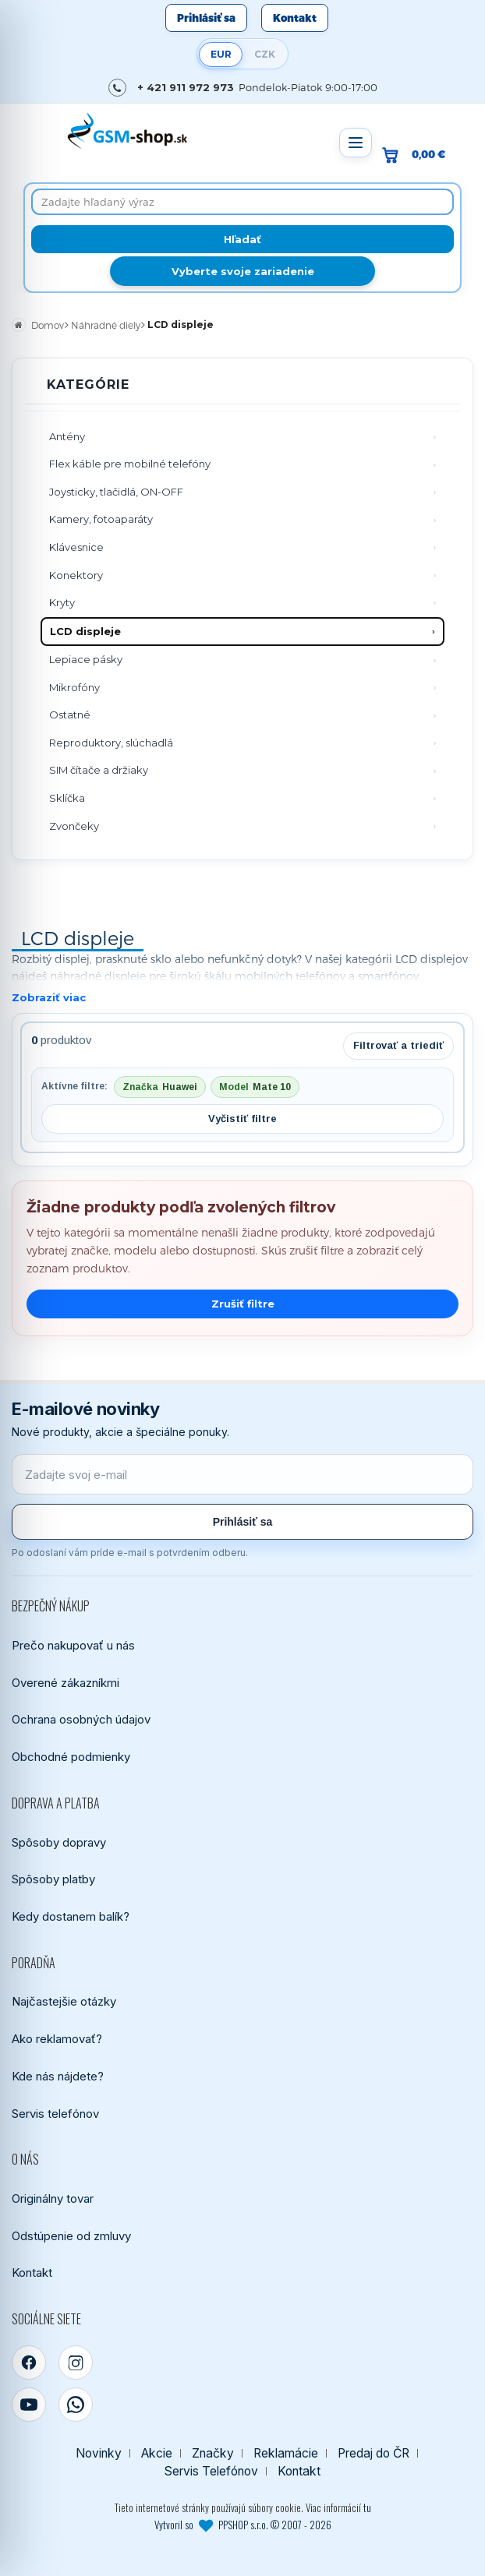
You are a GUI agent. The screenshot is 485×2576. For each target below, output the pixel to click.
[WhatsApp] (75, 2404)
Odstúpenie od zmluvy (71, 2235)
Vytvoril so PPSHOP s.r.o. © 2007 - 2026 (242, 2524)
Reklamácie (285, 2453)
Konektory (76, 575)
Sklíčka (67, 798)
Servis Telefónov (211, 2471)
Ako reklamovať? (57, 2038)
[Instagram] (75, 2362)
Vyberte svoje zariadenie (243, 271)
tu (367, 2507)
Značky (213, 2453)
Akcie (156, 2453)
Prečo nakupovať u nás (73, 1645)
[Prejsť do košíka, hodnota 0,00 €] (420, 154)
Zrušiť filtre (242, 1303)
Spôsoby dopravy (59, 1842)
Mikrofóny (74, 687)
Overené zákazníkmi (65, 1682)
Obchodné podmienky (71, 1756)
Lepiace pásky (85, 659)
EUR (221, 54)
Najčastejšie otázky (64, 2001)
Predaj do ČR (373, 2453)
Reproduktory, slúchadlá (111, 742)
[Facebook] (29, 2362)
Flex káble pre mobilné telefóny (130, 463)
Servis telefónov (55, 2113)
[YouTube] (29, 2404)
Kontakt (295, 18)
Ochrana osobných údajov (81, 1719)
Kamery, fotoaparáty (101, 519)
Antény (67, 436)
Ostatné (69, 714)
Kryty (62, 602)
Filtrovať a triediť (398, 1045)
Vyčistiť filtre (242, 1118)
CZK (264, 54)
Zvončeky (74, 826)
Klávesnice (76, 547)
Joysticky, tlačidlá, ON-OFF (116, 491)
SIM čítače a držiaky (98, 770)
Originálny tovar (53, 2198)
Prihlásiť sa (206, 18)
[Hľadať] (242, 239)
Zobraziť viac (49, 997)
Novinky (99, 2453)
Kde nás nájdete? (58, 2076)
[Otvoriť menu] (355, 142)
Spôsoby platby (53, 1879)
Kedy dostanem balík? (70, 1916)
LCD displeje (85, 631)
